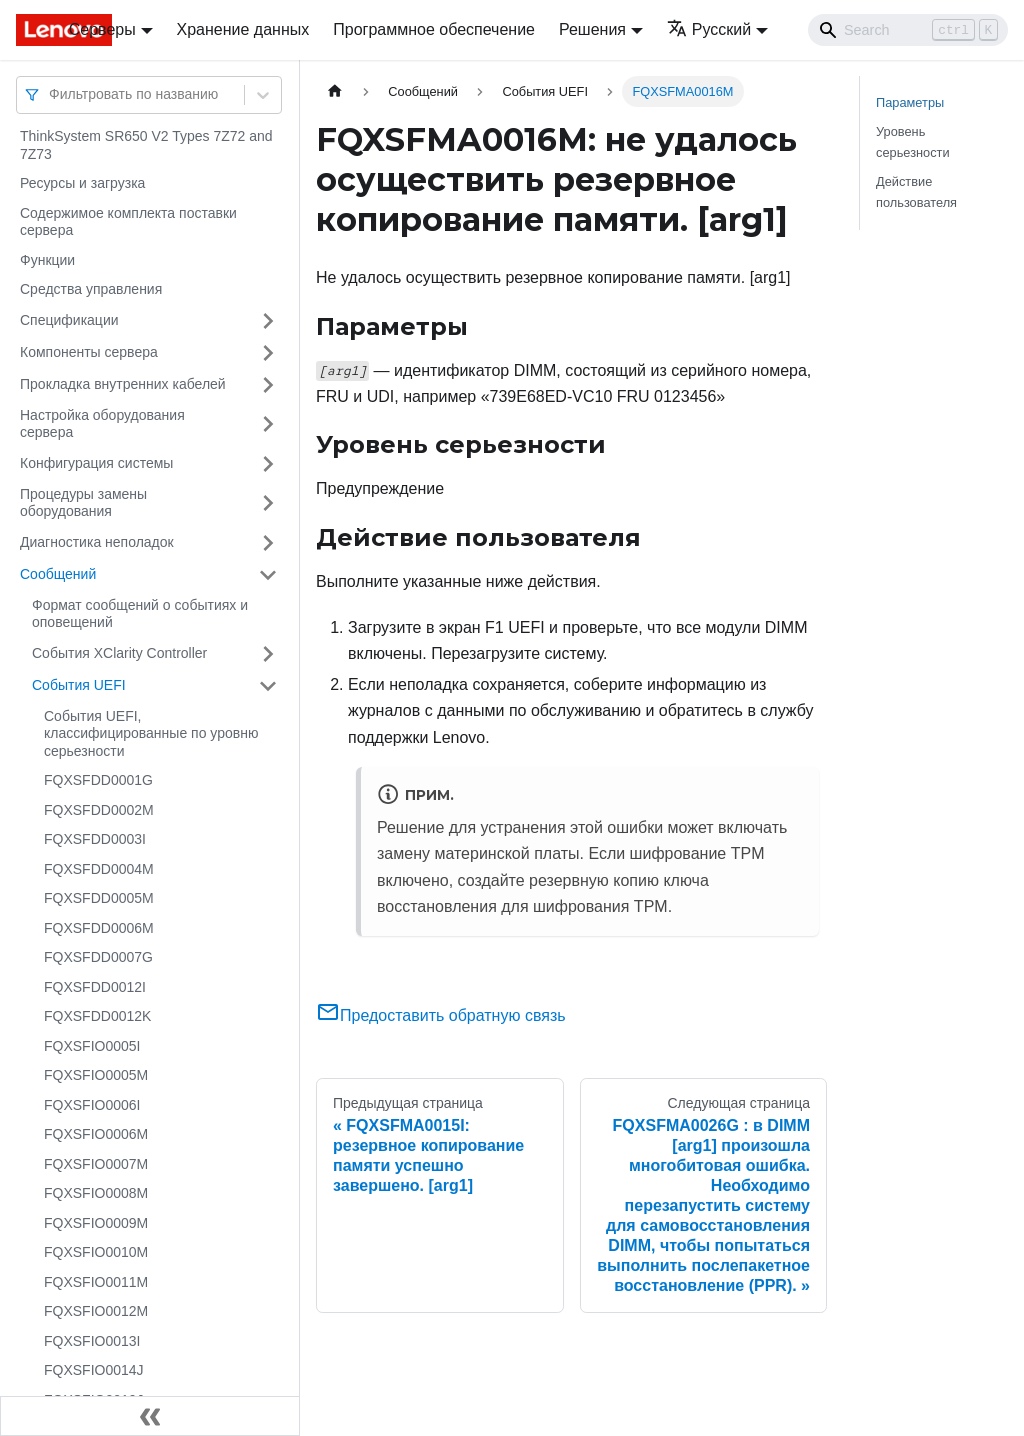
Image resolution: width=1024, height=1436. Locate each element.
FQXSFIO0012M (96, 1311)
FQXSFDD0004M (99, 869)
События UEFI (79, 685)
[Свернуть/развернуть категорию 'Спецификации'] (268, 321)
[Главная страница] (335, 91)
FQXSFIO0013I (92, 1341)
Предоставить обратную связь (441, 1015)
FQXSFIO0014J (94, 1370)
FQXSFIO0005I (92, 1046)
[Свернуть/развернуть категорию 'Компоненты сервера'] (268, 353)
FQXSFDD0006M (99, 928)
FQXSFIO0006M (96, 1134)
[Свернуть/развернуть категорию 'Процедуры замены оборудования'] (268, 503)
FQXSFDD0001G (98, 780)
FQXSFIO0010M (96, 1252)
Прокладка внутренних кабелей (123, 384)
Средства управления (91, 289)
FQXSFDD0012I (95, 987)
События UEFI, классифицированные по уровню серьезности (151, 733)
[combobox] (51, 94)
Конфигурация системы (96, 463)
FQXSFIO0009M (96, 1223)
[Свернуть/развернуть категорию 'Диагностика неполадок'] (268, 543)
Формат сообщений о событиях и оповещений (140, 614)
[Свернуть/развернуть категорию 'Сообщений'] (268, 575)
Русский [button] (709, 29)
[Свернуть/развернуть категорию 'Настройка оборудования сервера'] (268, 424)
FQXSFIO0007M (96, 1164)
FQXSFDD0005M (99, 898)
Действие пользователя (916, 192)
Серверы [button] (102, 29)
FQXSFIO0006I (92, 1105)
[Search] (908, 30)
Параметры (910, 102)
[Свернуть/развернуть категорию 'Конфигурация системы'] (268, 464)
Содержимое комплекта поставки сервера (128, 222)
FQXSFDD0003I (95, 839)
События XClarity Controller (119, 653)
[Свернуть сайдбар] (150, 1416)
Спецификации (69, 320)
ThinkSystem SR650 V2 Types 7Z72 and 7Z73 (146, 145)
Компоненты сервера (89, 352)
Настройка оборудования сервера (102, 424)
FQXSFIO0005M (96, 1075)
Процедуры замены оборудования (83, 503)
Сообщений (58, 574)
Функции (47, 260)
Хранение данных (243, 29)
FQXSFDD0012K (97, 1016)
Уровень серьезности (913, 142)
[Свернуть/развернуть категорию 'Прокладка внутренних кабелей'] (268, 385)
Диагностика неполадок (97, 542)
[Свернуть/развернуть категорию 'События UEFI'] (268, 686)
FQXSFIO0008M (96, 1193)
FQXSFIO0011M (96, 1282)
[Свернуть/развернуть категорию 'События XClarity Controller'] (268, 654)
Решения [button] (592, 29)
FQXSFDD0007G (98, 957)
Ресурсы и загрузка (82, 183)
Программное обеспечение (434, 29)
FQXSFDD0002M (99, 810)
